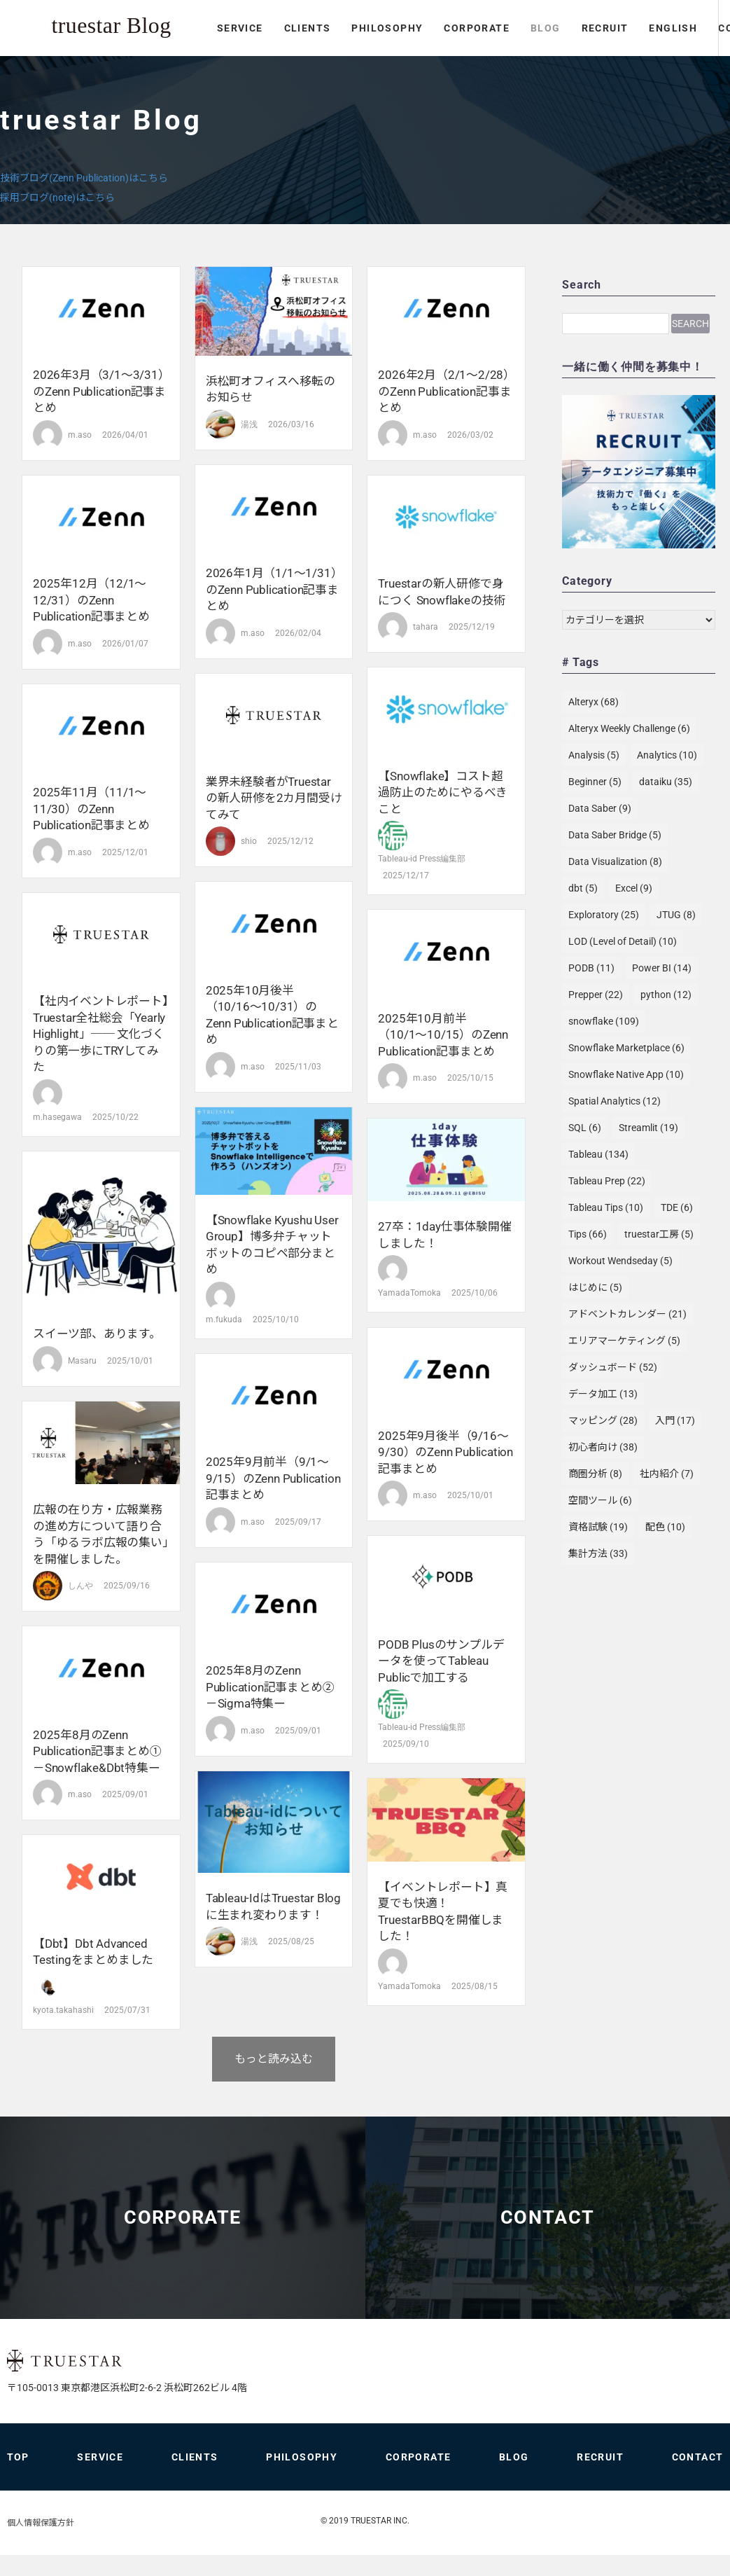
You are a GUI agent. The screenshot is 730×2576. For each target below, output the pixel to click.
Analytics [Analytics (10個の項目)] (667, 755)
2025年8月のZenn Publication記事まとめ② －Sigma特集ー (270, 1686)
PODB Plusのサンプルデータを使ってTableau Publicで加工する (441, 1660)
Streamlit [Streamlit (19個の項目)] (648, 1127)
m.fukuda (224, 1319)
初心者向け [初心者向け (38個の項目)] (603, 1447)
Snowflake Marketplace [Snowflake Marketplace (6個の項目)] (626, 1047)
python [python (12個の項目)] (666, 994)
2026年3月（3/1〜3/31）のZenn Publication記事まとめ (99, 391)
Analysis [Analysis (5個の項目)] (593, 755)
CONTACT (589, 65)
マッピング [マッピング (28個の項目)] (603, 1420)
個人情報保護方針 (40, 2544)
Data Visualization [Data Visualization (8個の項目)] (615, 861)
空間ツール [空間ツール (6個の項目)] (600, 1500)
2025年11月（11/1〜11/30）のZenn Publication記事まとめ (91, 808)
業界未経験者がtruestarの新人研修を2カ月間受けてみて (274, 798)
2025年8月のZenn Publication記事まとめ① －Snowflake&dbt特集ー (97, 1751)
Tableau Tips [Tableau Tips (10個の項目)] (605, 1207)
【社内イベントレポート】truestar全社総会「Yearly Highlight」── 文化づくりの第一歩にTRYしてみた (101, 1034)
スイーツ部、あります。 (97, 1334)
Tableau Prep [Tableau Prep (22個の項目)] (606, 1180)
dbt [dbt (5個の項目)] (583, 888)
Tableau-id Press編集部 (421, 859)
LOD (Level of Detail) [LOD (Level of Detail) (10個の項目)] (622, 941)
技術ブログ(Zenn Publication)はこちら (84, 177)
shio (249, 841)
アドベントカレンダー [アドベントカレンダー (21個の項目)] (627, 1314)
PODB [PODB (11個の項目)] (591, 968)
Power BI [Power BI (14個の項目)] (662, 968)
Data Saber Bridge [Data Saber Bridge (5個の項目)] (614, 834)
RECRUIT (418, 65)
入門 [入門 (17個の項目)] (675, 1420)
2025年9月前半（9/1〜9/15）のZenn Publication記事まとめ (273, 1478)
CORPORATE (291, 65)
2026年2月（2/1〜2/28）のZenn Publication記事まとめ (444, 391)
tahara (425, 627)
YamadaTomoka (409, 1293)
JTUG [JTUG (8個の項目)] (676, 914)
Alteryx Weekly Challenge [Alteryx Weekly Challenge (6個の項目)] (629, 728)
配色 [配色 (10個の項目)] (665, 1526)
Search (690, 323)
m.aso (80, 435)
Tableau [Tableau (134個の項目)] (598, 1154)
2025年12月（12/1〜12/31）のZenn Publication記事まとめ (91, 599)
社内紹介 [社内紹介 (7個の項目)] (667, 1473)
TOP (18, 2478)
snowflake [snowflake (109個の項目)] (603, 1021)
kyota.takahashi (63, 2010)
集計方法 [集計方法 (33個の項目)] (598, 1553)
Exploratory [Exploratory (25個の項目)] (603, 914)
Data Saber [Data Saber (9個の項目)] (599, 808)
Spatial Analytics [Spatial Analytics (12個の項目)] (614, 1101)
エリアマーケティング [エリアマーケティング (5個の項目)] (624, 1340)
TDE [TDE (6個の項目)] (677, 1207)
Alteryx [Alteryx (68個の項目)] (593, 701)
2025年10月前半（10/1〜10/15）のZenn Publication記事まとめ (443, 1034)
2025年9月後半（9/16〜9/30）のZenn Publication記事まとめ (445, 1452)
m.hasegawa (57, 1117)
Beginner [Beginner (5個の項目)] (595, 781)
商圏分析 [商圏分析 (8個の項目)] (595, 1473)
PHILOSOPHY (201, 65)
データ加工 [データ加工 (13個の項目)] (603, 1393)
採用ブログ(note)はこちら (57, 197)
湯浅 (249, 424)
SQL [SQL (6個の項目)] (584, 1127)
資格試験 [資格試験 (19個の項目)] (598, 1526)
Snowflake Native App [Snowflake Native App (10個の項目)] (626, 1074)
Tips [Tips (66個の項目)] (587, 1234)
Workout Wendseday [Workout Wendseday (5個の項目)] (620, 1260)
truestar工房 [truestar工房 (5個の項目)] (659, 1234)
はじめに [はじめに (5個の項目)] (595, 1287)
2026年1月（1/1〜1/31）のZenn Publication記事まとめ (272, 589)
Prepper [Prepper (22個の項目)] (595, 994)
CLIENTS (121, 65)
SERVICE (54, 65)
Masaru (82, 1361)
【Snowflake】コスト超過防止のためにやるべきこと (442, 792)
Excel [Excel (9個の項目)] (633, 888)
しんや (80, 1586)
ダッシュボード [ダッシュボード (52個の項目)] (612, 1367)
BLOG (359, 65)
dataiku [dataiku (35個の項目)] (665, 781)
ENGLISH (487, 65)
